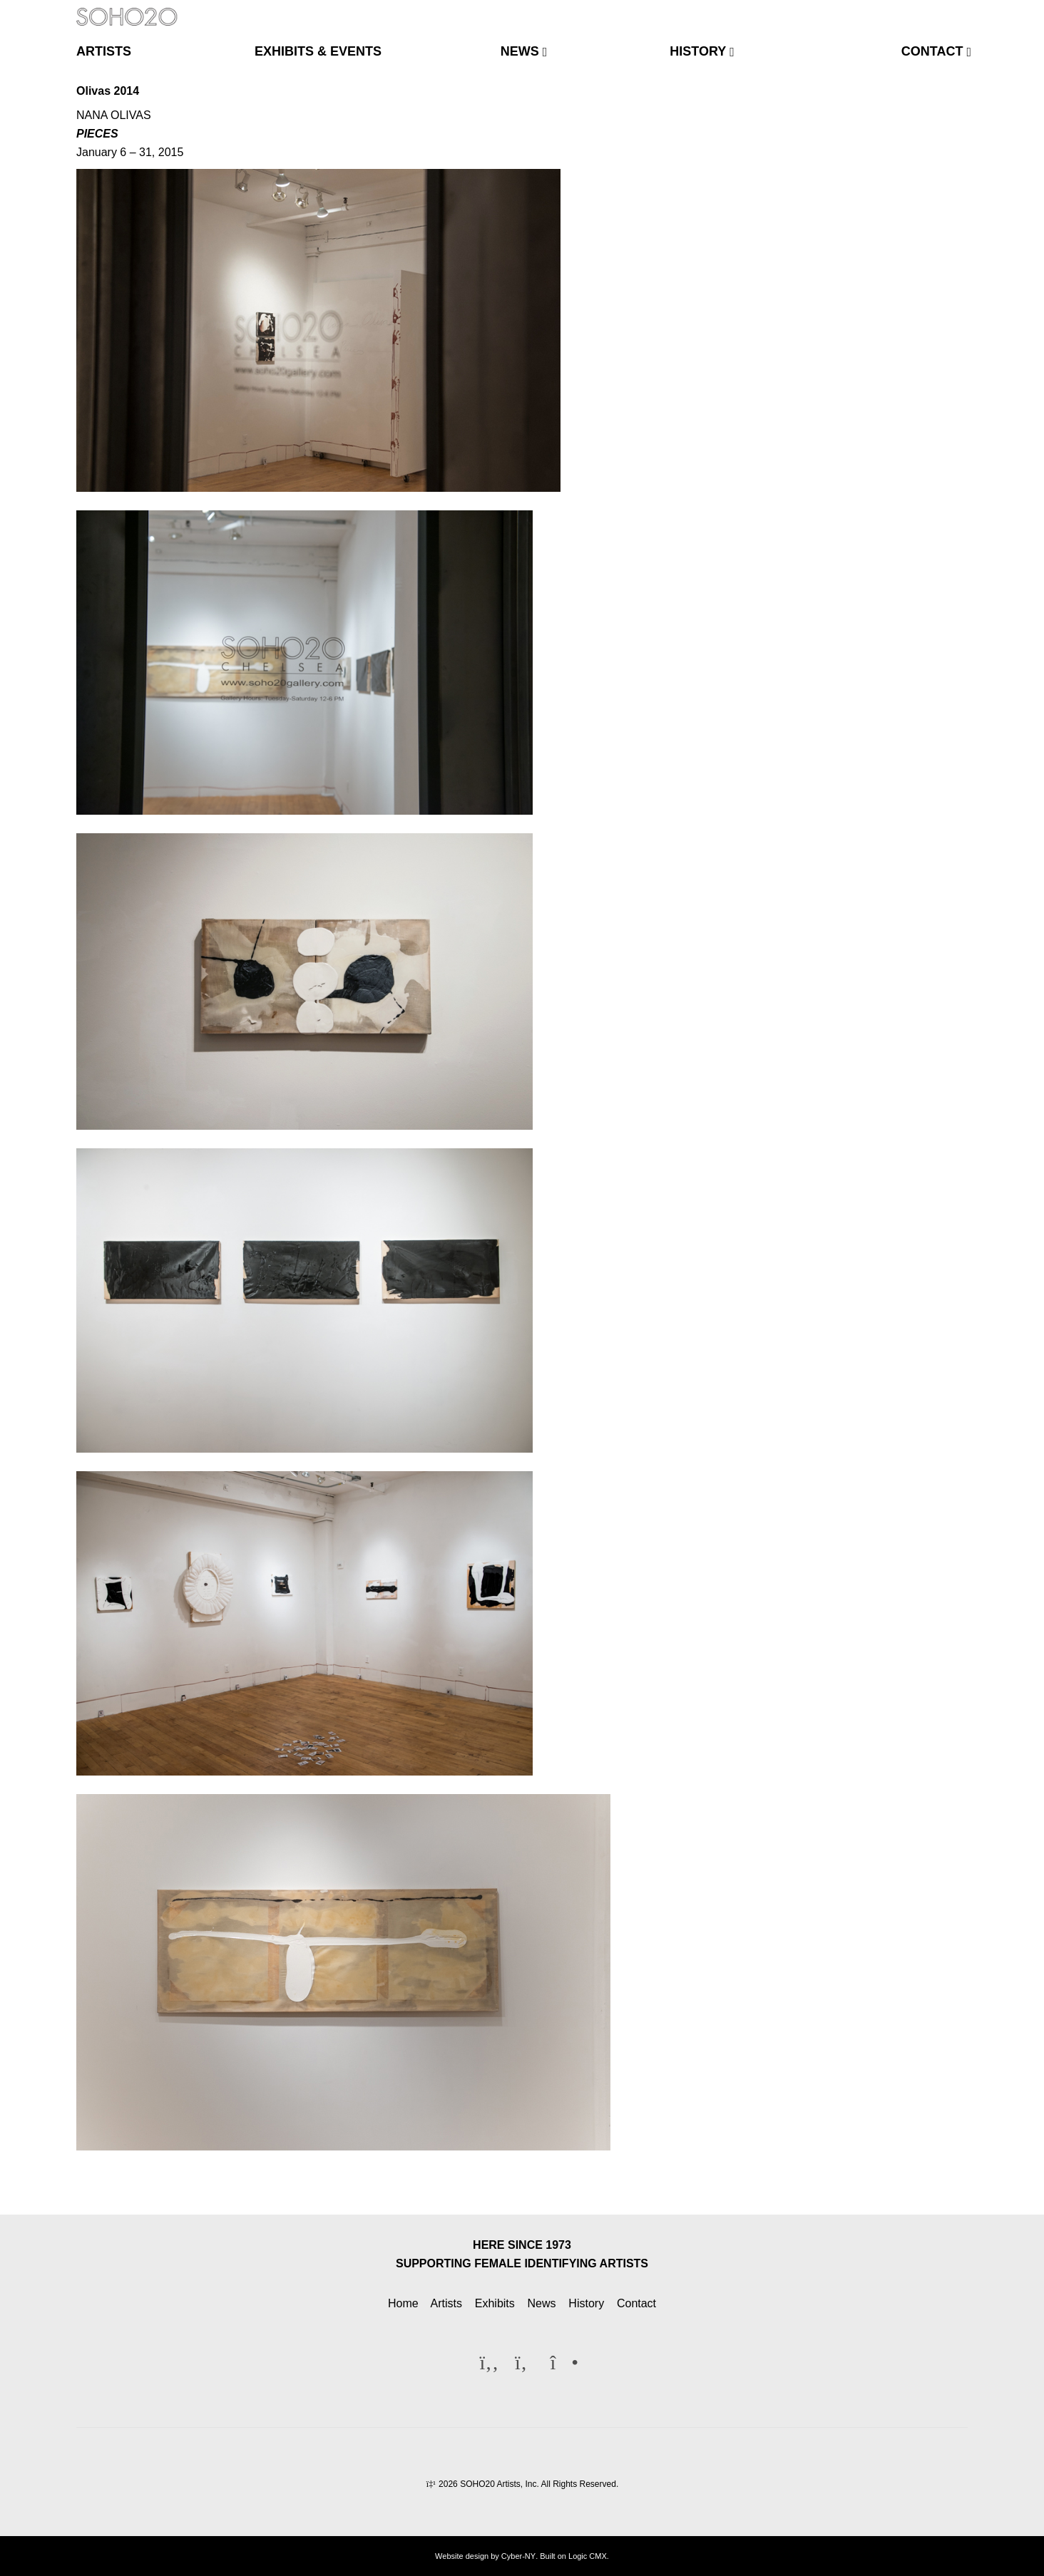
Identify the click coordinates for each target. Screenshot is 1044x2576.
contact (932, 51)
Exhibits (495, 2303)
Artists (446, 2303)
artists (103, 51)
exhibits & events (318, 51)
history (698, 51)
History (586, 2303)
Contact (636, 2303)
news (520, 51)
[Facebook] (908, 10)
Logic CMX (587, 2556)
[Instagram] (955, 10)
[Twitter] (931, 10)
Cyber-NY (518, 2556)
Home (403, 2303)
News (542, 2303)
